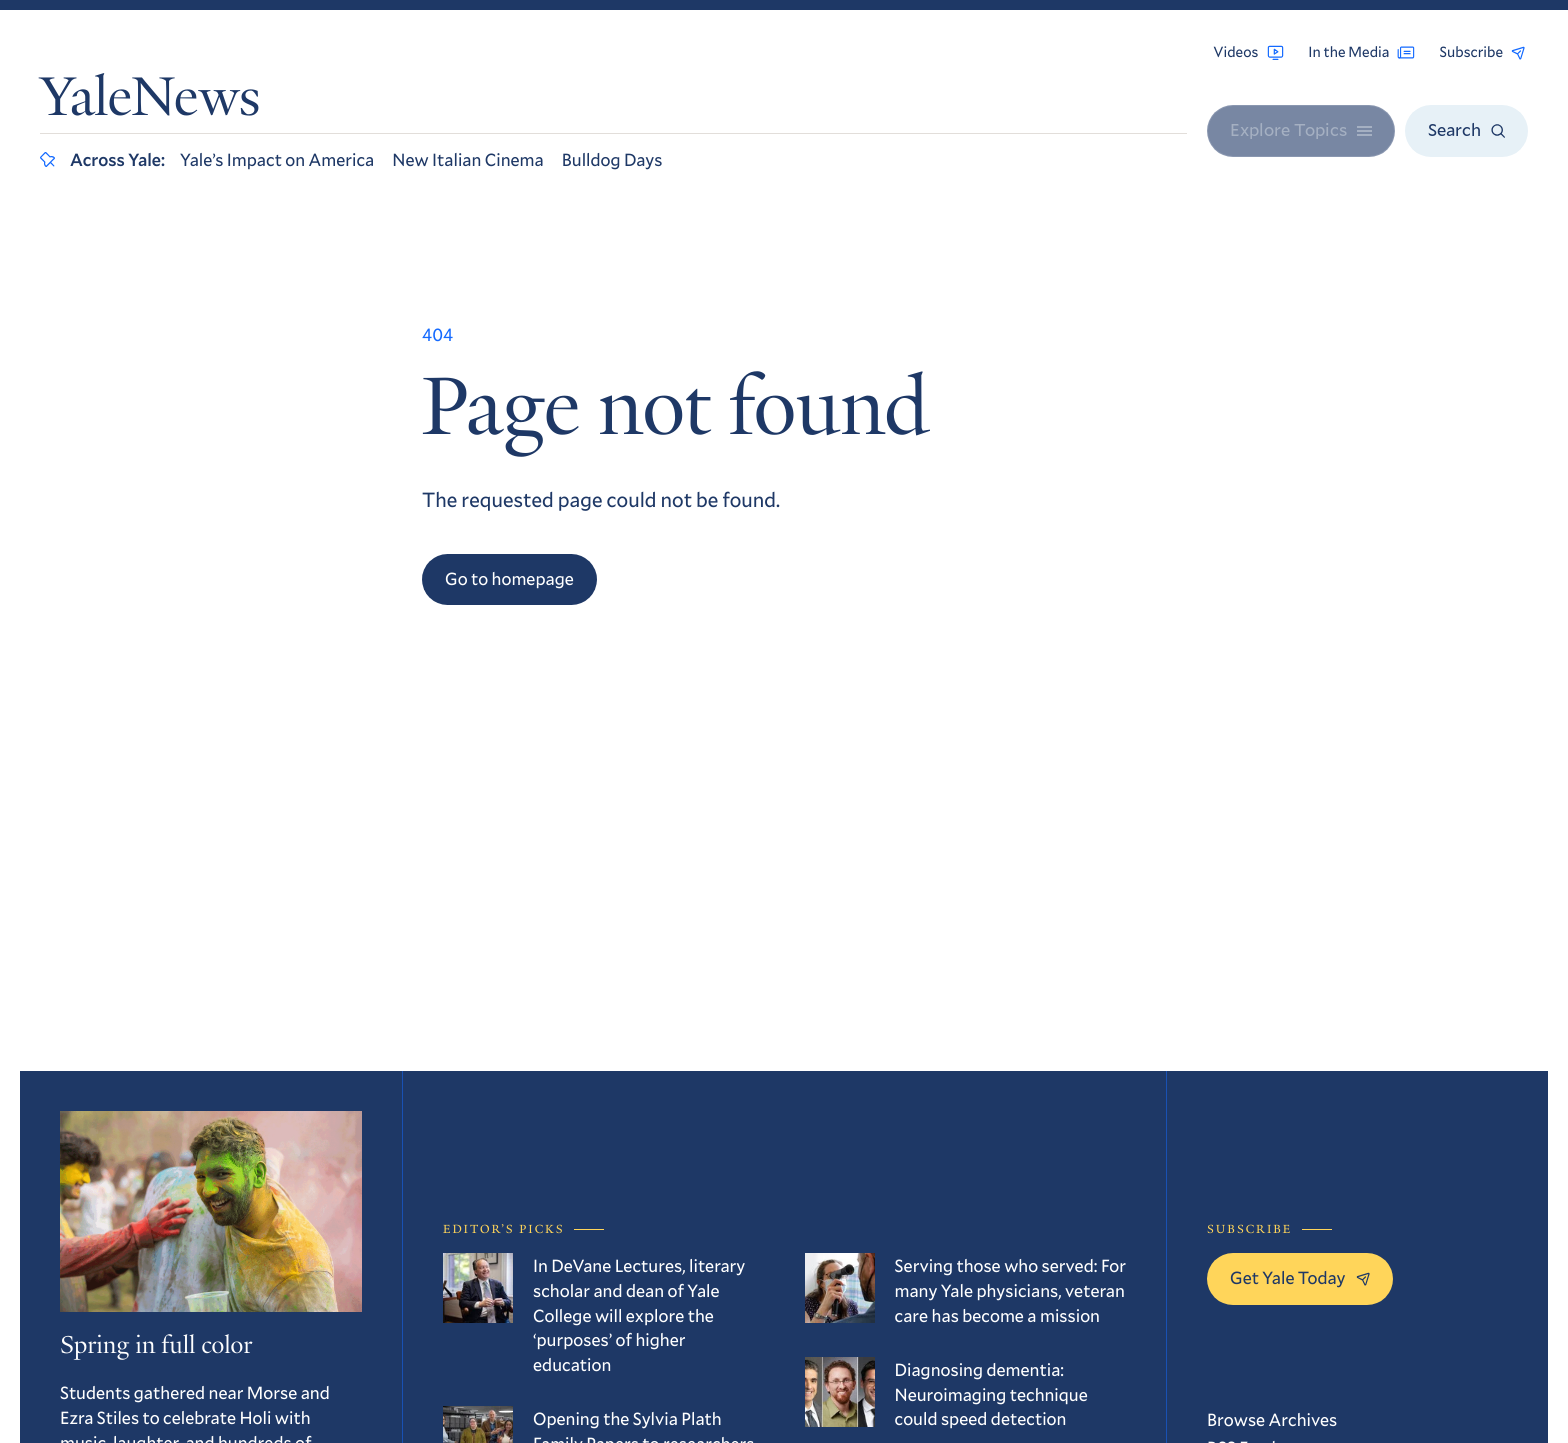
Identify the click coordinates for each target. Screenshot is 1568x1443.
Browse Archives (1272, 1419)
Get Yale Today (1300, 1277)
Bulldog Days (612, 159)
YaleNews (150, 102)
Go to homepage (509, 578)
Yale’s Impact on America (277, 159)
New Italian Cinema (468, 159)
